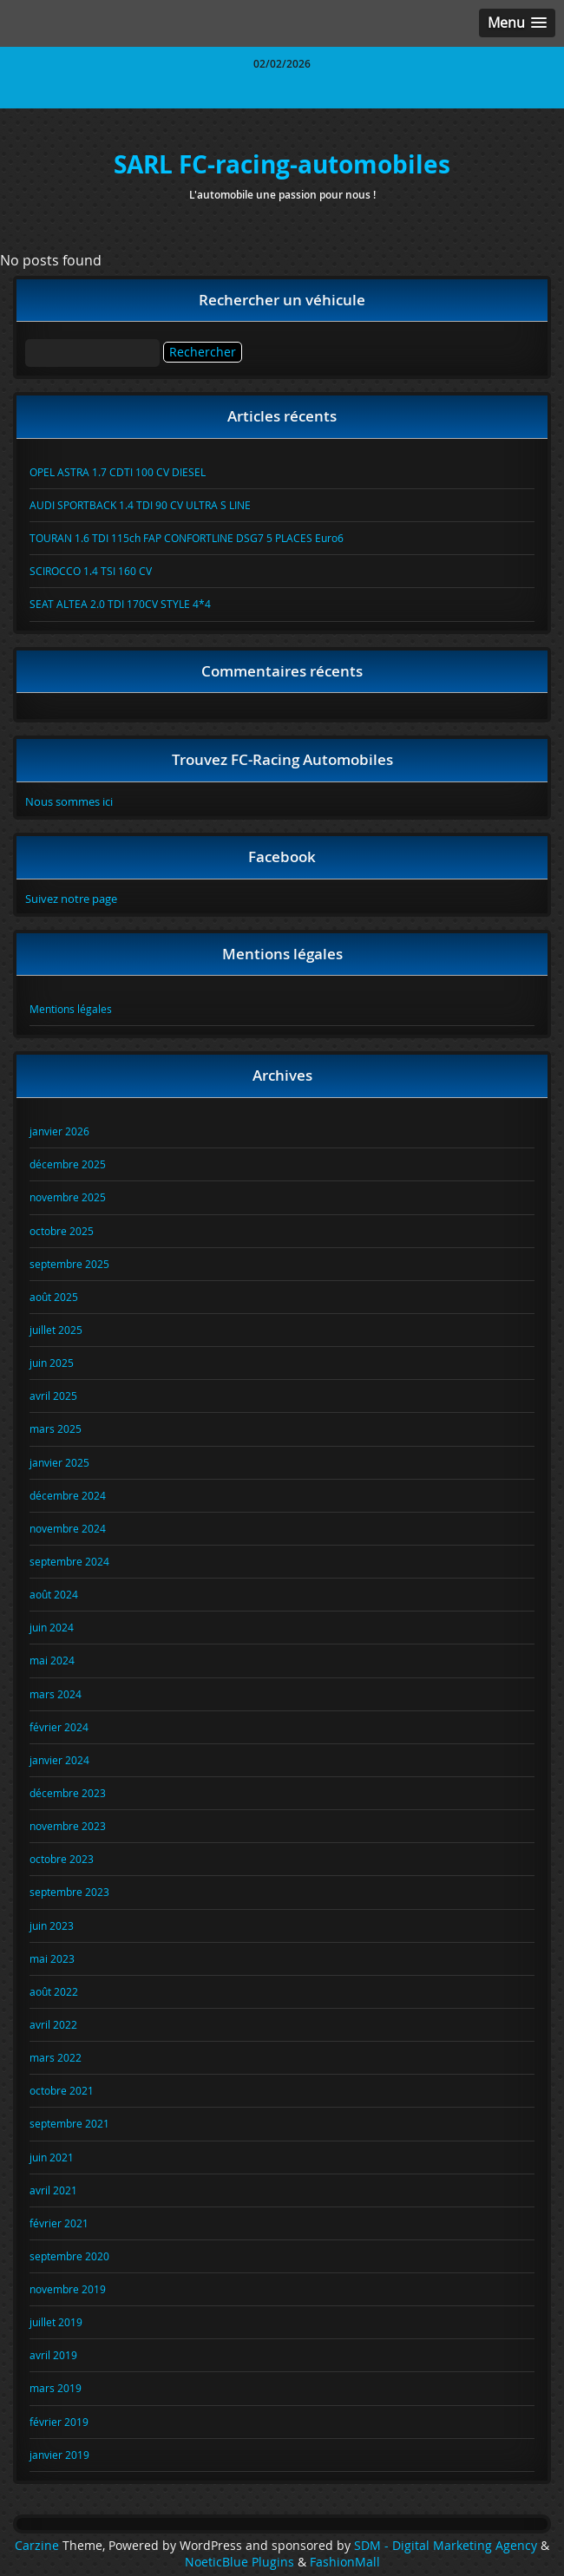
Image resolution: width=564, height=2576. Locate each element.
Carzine (38, 2545)
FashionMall (345, 2562)
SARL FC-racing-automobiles (282, 164)
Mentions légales (71, 1009)
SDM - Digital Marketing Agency (445, 2545)
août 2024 (54, 1594)
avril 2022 (53, 2024)
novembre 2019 (68, 2289)
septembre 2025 (69, 1264)
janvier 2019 (59, 2455)
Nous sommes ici (69, 801)
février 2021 (59, 2223)
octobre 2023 (62, 1859)
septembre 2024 (69, 1561)
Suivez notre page (71, 898)
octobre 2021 (62, 2090)
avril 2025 (53, 1395)
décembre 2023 (68, 1793)
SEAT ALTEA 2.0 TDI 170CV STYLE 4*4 (120, 604)
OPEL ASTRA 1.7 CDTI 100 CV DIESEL (118, 472)
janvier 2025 (59, 1462)
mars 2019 (56, 2388)
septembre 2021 (69, 2123)
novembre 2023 (68, 1826)
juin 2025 (52, 1363)
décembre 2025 (68, 1164)
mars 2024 (56, 1694)
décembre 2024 (68, 1495)
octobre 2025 (62, 1231)
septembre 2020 (69, 2256)
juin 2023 (52, 1925)
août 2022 (54, 1991)
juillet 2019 (56, 2322)
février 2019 (59, 2422)
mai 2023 (52, 1958)
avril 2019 (53, 2355)
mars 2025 (56, 1428)
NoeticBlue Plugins (239, 2562)
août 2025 (54, 1297)
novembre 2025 (68, 1197)
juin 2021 (52, 2157)
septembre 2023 (69, 1892)
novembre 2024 (68, 1528)
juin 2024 (52, 1627)
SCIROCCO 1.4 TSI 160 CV (91, 571)
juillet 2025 (56, 1330)
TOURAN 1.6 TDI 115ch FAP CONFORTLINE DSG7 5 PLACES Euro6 (187, 538)
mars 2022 (56, 2057)
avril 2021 (53, 2190)
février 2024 (59, 1727)
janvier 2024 (59, 1760)
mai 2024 (52, 1660)
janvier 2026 (59, 1131)
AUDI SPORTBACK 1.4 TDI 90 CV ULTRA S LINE (140, 505)
